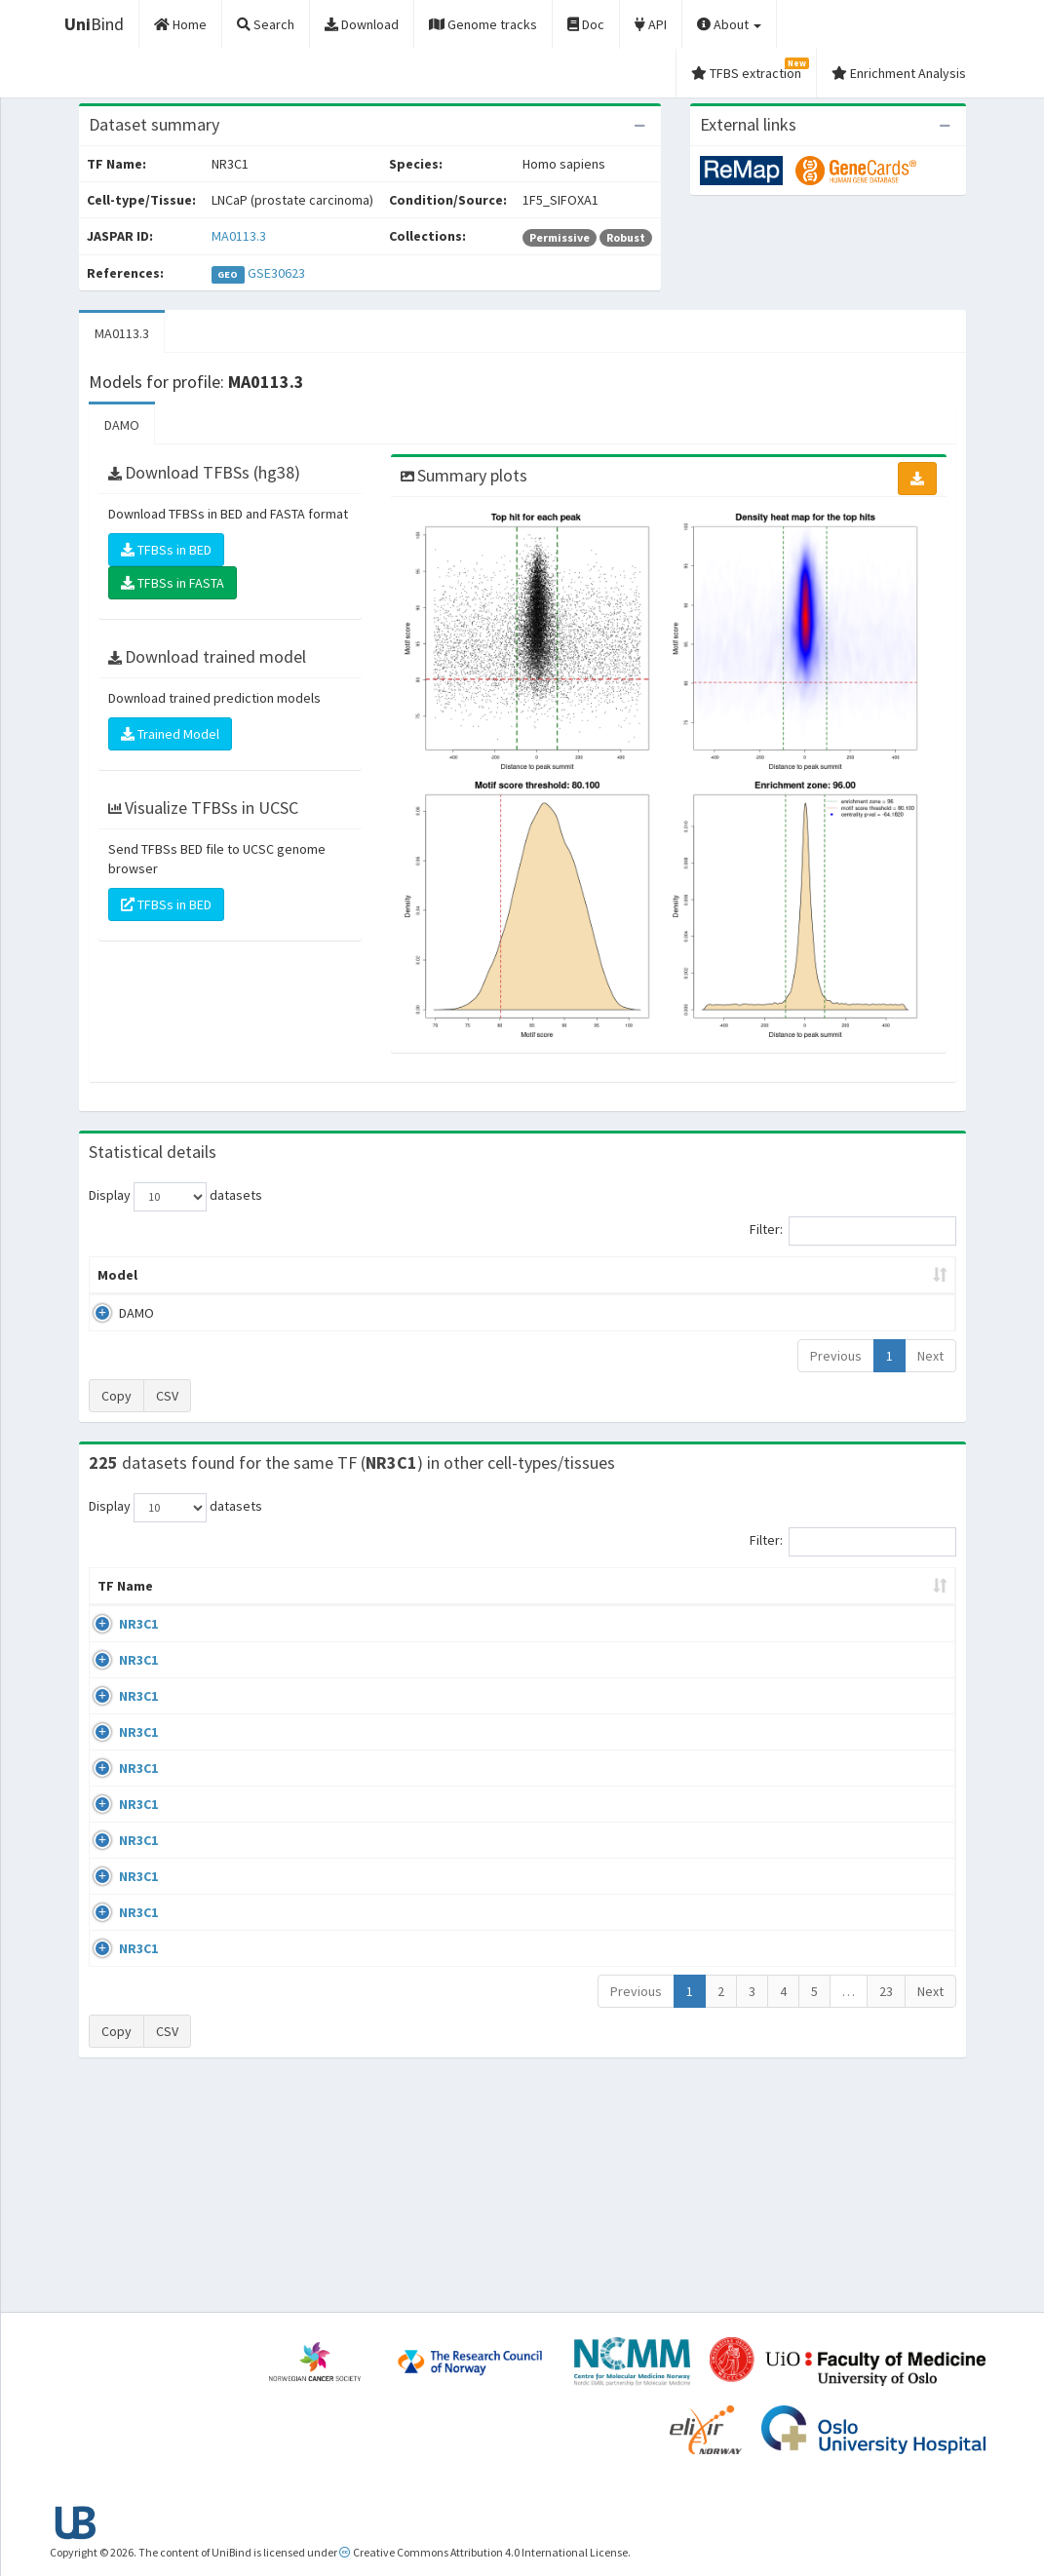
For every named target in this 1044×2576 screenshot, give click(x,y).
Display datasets (175, 1196)
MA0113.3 (239, 236)
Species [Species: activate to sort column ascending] (704, 1605)
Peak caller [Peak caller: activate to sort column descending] (213, 1275)
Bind (94, 24)
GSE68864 (798, 1643)
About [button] (729, 24)
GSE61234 (798, 2148)
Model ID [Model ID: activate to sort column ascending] (316, 1275)
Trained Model (170, 734)
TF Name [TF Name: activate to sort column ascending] (115, 1595)
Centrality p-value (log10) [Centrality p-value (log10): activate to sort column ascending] (841, 1275)
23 (886, 2211)
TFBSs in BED (166, 549)
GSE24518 (798, 1700)
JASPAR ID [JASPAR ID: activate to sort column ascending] (899, 1595)
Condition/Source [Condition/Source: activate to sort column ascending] (367, 1605)
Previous (836, 1356)
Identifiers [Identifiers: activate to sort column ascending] (803, 1605)
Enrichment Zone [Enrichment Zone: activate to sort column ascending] (439, 1275)
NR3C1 (116, 1643)
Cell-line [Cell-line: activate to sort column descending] (201, 1605)
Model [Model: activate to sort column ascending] (117, 1275)
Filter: (853, 1231)
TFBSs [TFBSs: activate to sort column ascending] (554, 1275)
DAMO (121, 425)
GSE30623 (276, 273)
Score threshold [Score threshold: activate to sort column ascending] (666, 1275)
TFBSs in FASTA (172, 583)
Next (930, 1356)
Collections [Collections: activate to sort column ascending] (599, 1605)
